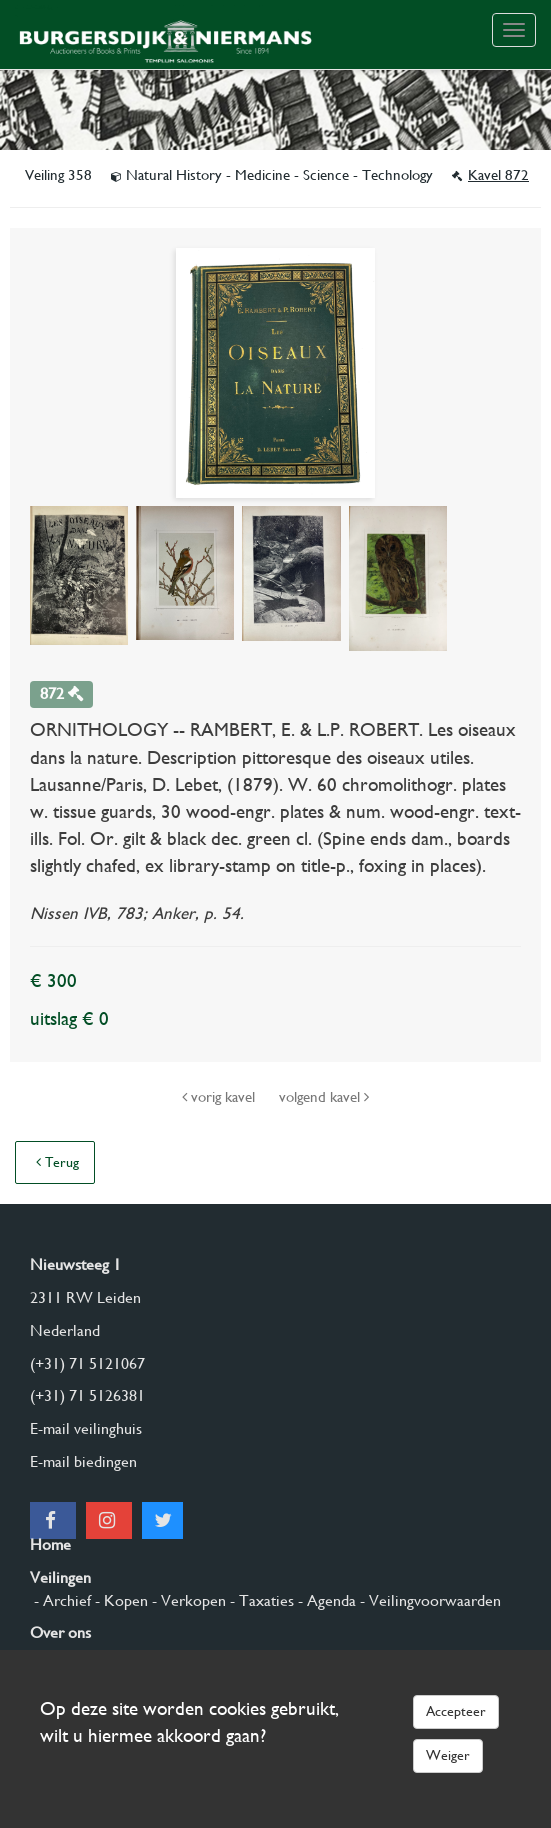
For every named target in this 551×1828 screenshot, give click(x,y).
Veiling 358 (60, 175)
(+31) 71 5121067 (87, 1363)
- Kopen (119, 1600)
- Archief (60, 1600)
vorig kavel (220, 1097)
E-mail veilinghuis (86, 1428)
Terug (57, 1162)
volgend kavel (324, 1097)
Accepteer (456, 1711)
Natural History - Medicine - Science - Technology (274, 175)
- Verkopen (187, 1600)
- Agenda (325, 1600)
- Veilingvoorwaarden (428, 1600)
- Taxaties (260, 1600)
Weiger (448, 1755)
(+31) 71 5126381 (87, 1395)
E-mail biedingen (83, 1461)
